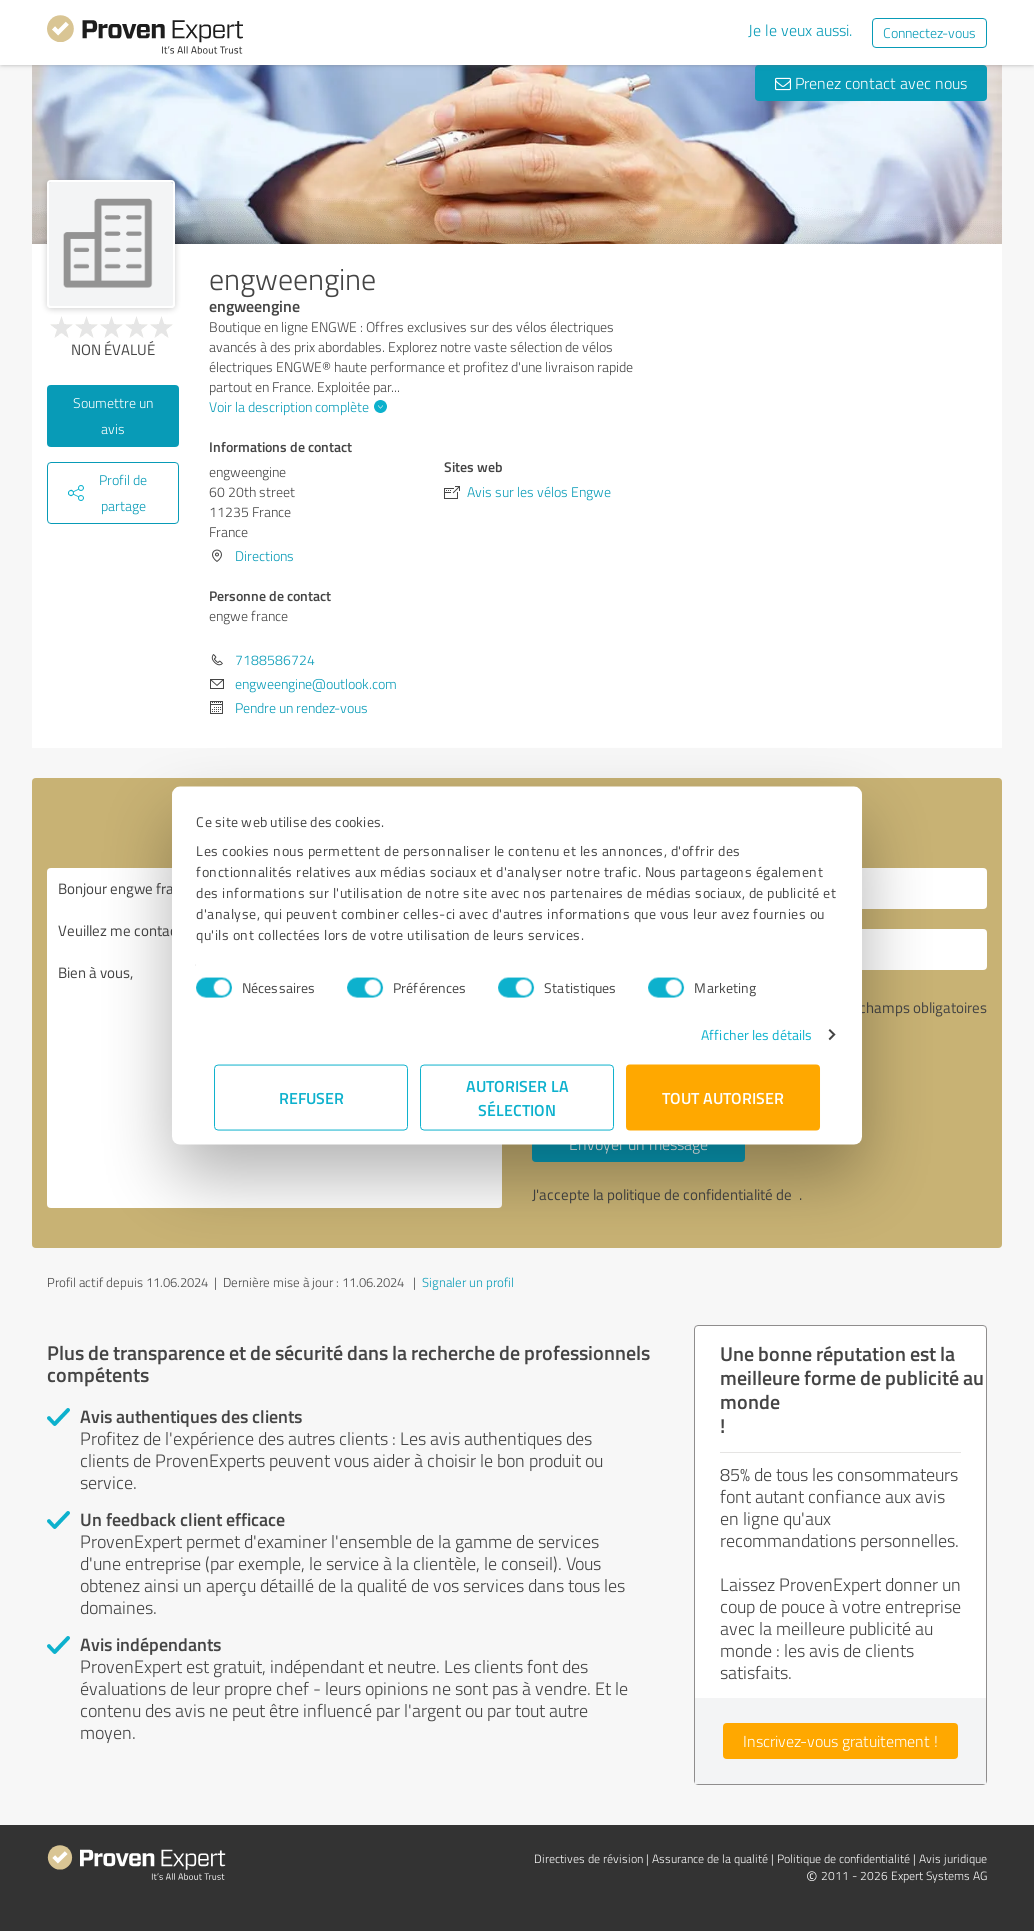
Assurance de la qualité (710, 1858)
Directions (264, 555)
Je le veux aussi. (800, 30)
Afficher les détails (738, 1034)
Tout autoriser (723, 1097)
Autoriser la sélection (517, 1097)
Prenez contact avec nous (871, 83)
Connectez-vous (929, 32)
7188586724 (275, 659)
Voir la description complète (295, 406)
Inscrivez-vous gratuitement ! (840, 1741)
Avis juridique (953, 1858)
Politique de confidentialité (843, 1858)
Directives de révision (588, 1858)
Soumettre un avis (113, 415)
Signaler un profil (468, 1282)
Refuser (311, 1097)
